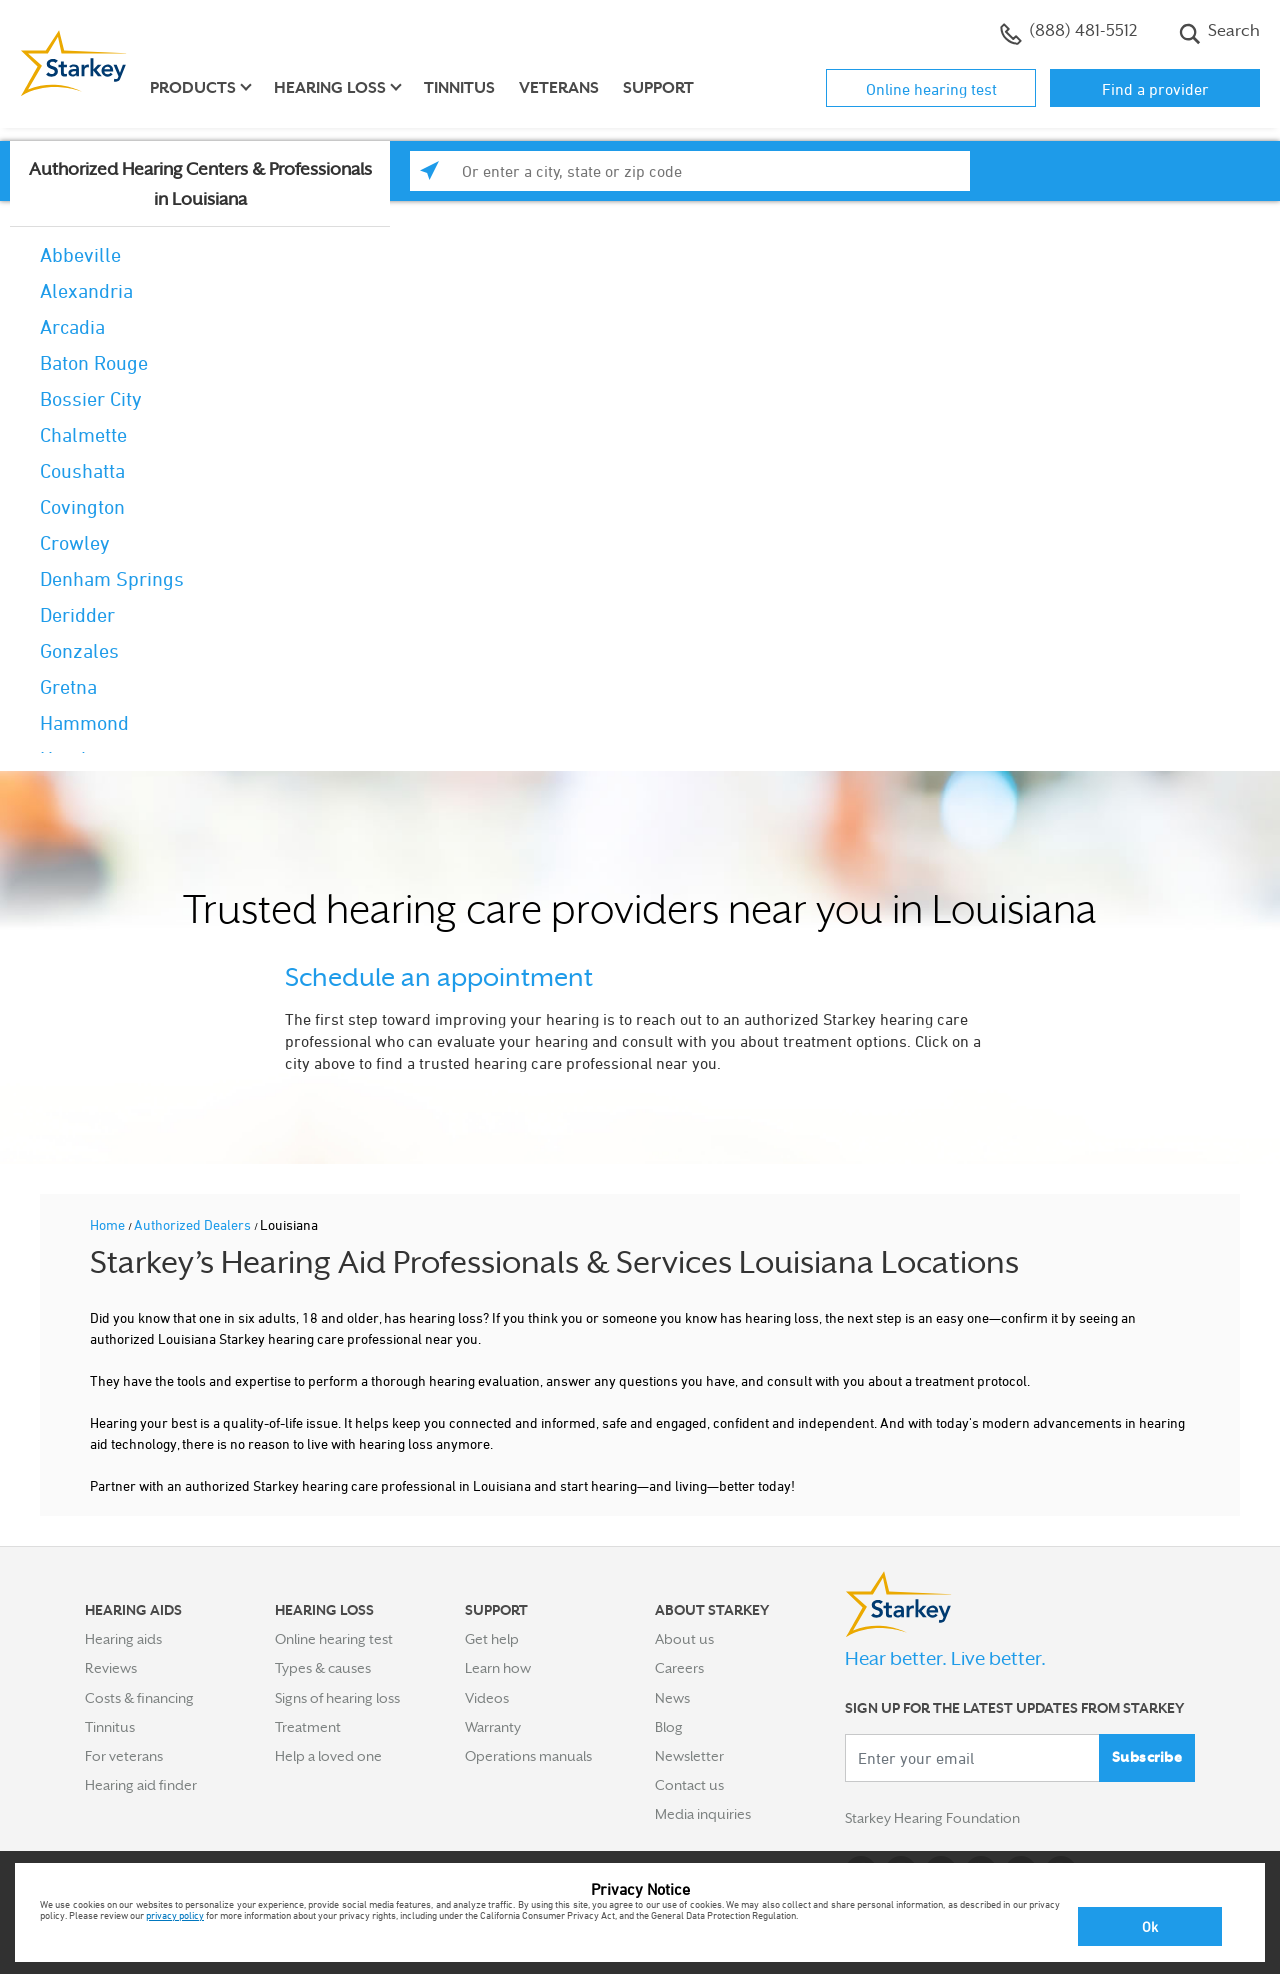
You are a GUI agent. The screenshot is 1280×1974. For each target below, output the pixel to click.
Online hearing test (931, 89)
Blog (669, 1727)
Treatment (308, 1727)
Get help (492, 1639)
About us (684, 1639)
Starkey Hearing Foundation (932, 1818)
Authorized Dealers (194, 1224)
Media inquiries (703, 1814)
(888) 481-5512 (1068, 33)
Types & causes (323, 1668)
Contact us (689, 1785)
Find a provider (1155, 89)
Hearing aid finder (141, 1785)
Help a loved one (328, 1756)
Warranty (493, 1727)
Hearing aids (123, 1639)
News (672, 1698)
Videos (487, 1698)
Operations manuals (528, 1756)
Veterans (559, 88)
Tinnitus (459, 88)
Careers (679, 1668)
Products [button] (193, 88)
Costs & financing (139, 1698)
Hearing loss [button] (330, 88)
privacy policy (175, 1915)
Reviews (111, 1668)
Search (1219, 33)
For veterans (124, 1756)
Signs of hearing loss (337, 1698)
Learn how (498, 1668)
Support (658, 88)
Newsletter (689, 1756)
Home (109, 1224)
